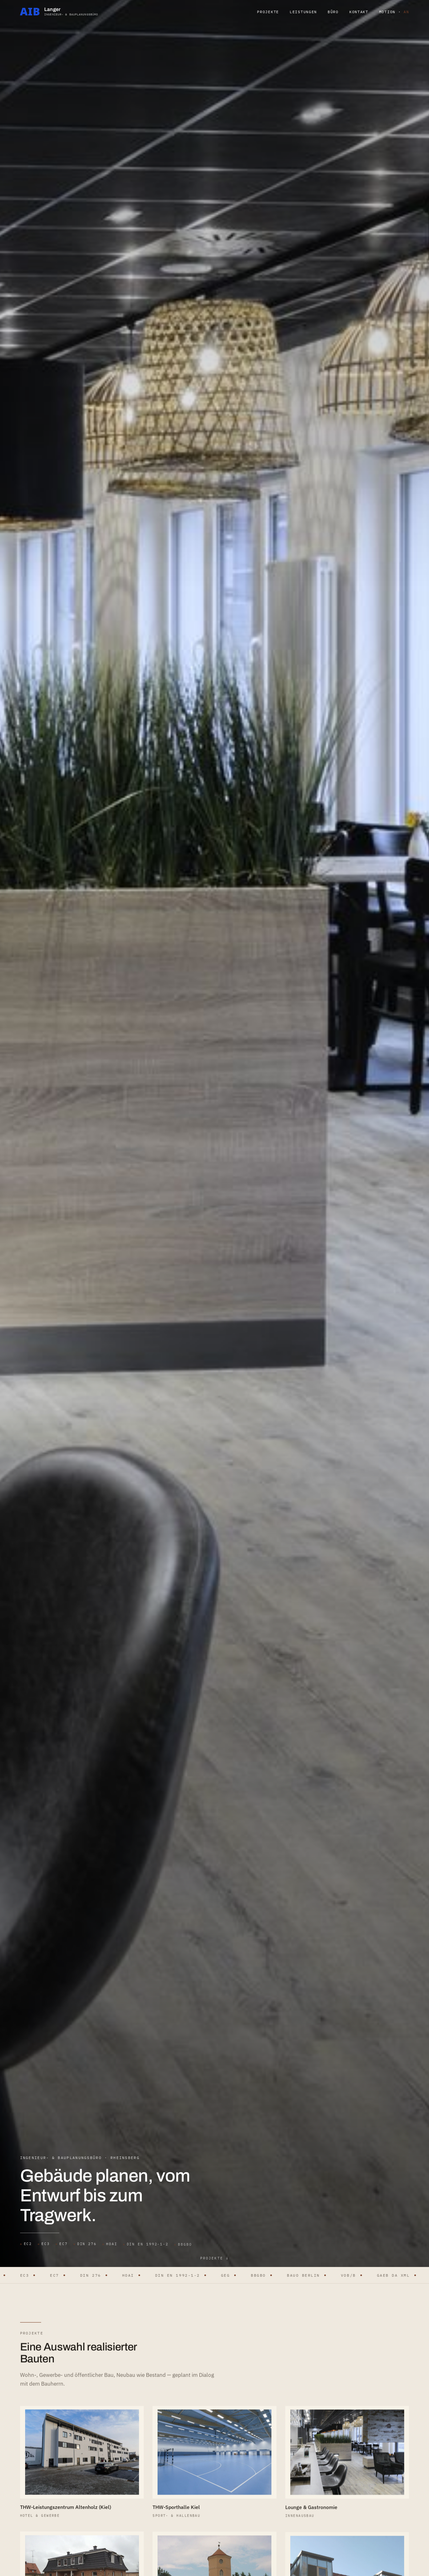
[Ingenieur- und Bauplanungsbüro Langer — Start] (59, 11)
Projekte (268, 11)
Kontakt (358, 11)
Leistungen (303, 11)
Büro (333, 11)
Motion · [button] (394, 11)
